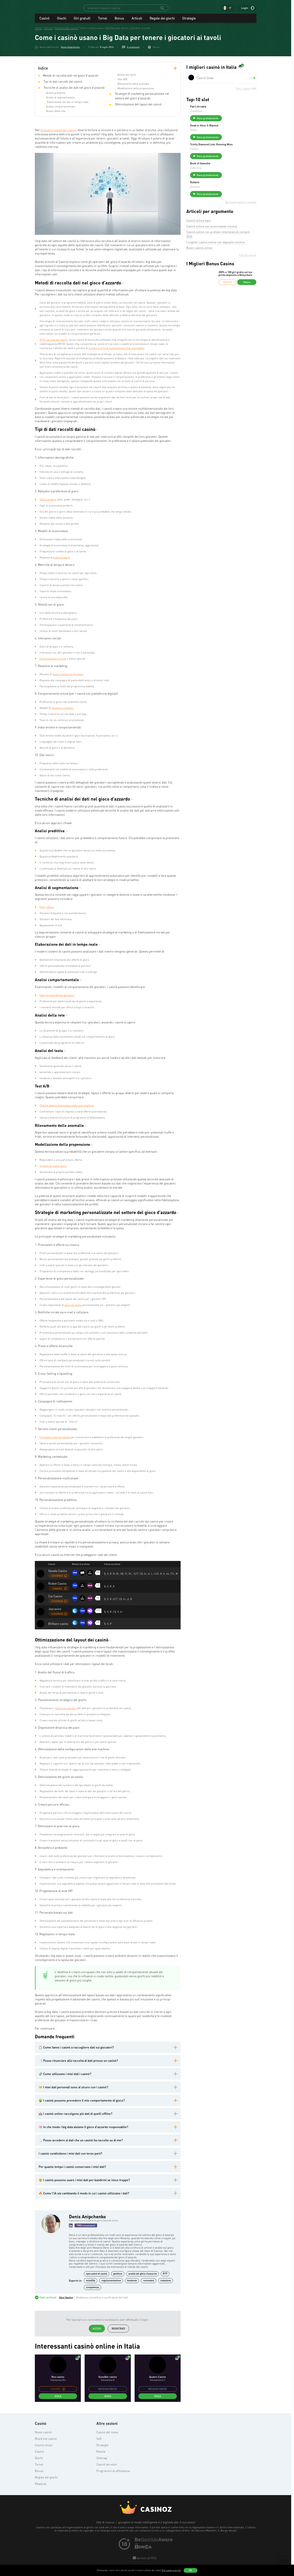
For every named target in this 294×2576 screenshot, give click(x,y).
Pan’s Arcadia (226, 110)
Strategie (189, 22)
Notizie (100, 2455)
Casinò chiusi (43, 2448)
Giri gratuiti (82, 22)
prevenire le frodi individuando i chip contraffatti (116, 351)
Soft (98, 2442)
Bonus (119, 22)
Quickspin (223, 197)
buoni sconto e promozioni (68, 677)
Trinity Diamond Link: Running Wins (236, 152)
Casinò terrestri (106, 2468)
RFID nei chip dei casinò (53, 343)
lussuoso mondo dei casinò (58, 133)
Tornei (102, 22)
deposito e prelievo (62, 711)
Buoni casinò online (199, 261)
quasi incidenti (61, 560)
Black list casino (46, 2442)
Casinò (44, 22)
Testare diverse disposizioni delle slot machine (67, 1108)
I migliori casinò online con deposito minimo (215, 255)
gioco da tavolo (73, 1308)
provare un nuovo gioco (53, 1169)
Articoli (137, 22)
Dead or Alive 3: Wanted (232, 130)
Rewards (41, 2487)
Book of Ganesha (228, 172)
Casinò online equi (198, 233)
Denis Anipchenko (70, 50)
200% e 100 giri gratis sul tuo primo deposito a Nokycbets (235, 286)
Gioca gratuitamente (236, 121)
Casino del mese (107, 2435)
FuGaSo (222, 158)
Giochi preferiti (48, 502)
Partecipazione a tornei (53, 662)
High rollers (47, 910)
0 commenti (133, 50)
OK (190, 2570)
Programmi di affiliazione (113, 2474)
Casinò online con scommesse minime (211, 239)
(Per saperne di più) (171, 2570)
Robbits (223, 193)
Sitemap (101, 2461)
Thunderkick (224, 114)
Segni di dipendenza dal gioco (57, 998)
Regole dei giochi (162, 22)
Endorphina (224, 176)
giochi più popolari (65, 1711)
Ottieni (246, 295)
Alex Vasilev (66, 2301)
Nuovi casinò (43, 2435)
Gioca (58, 2399)
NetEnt (221, 134)
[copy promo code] (63, 2392)
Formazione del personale (55, 1440)
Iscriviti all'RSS (146, 2561)
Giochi (61, 22)
